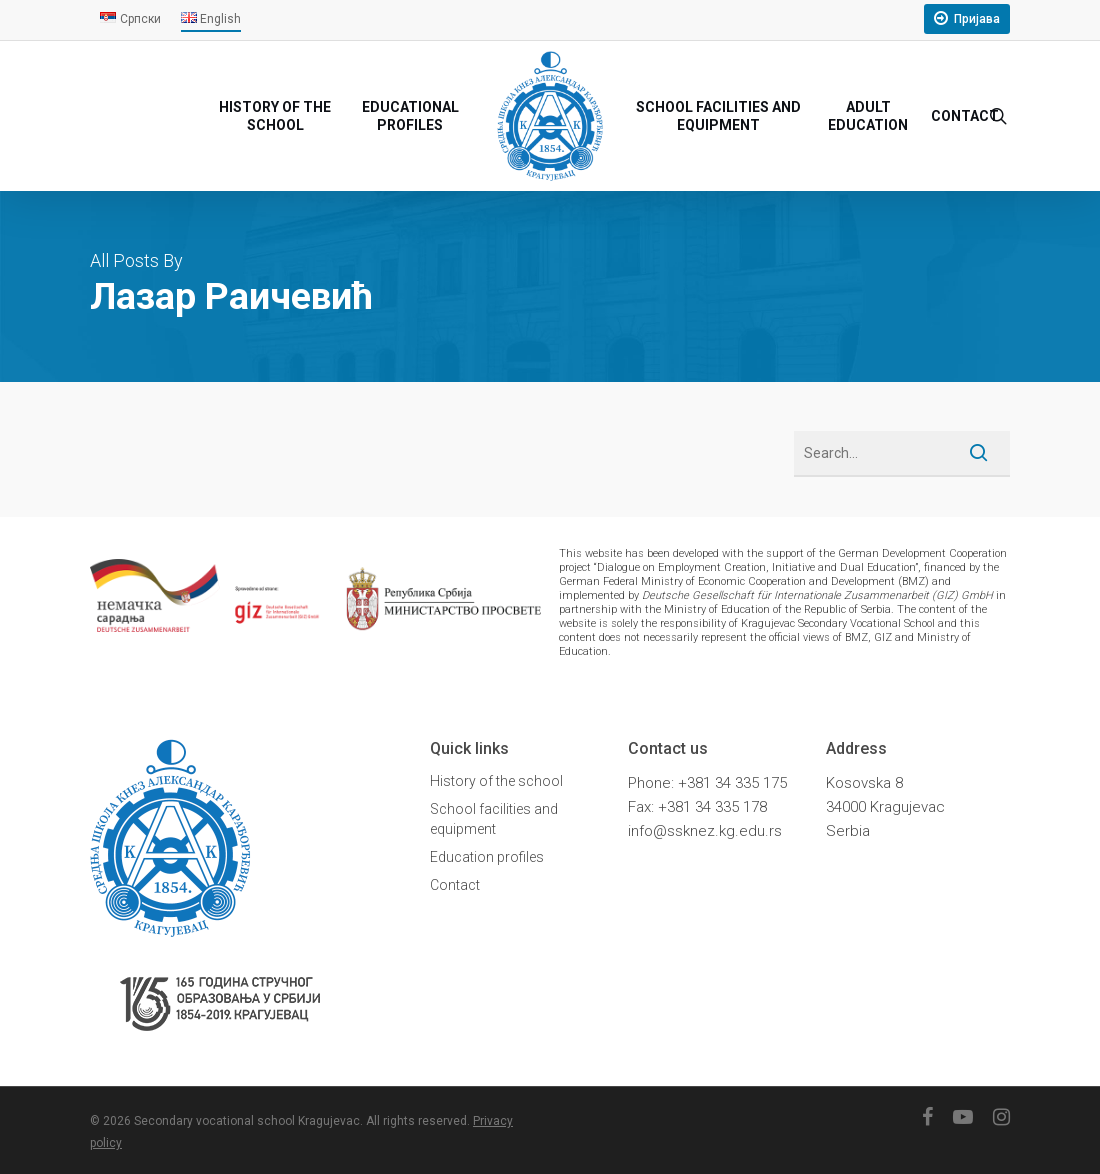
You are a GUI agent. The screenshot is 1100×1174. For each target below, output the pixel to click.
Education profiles (487, 857)
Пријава (977, 19)
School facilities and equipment (494, 819)
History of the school (496, 781)
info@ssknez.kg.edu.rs (705, 831)
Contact (455, 885)
